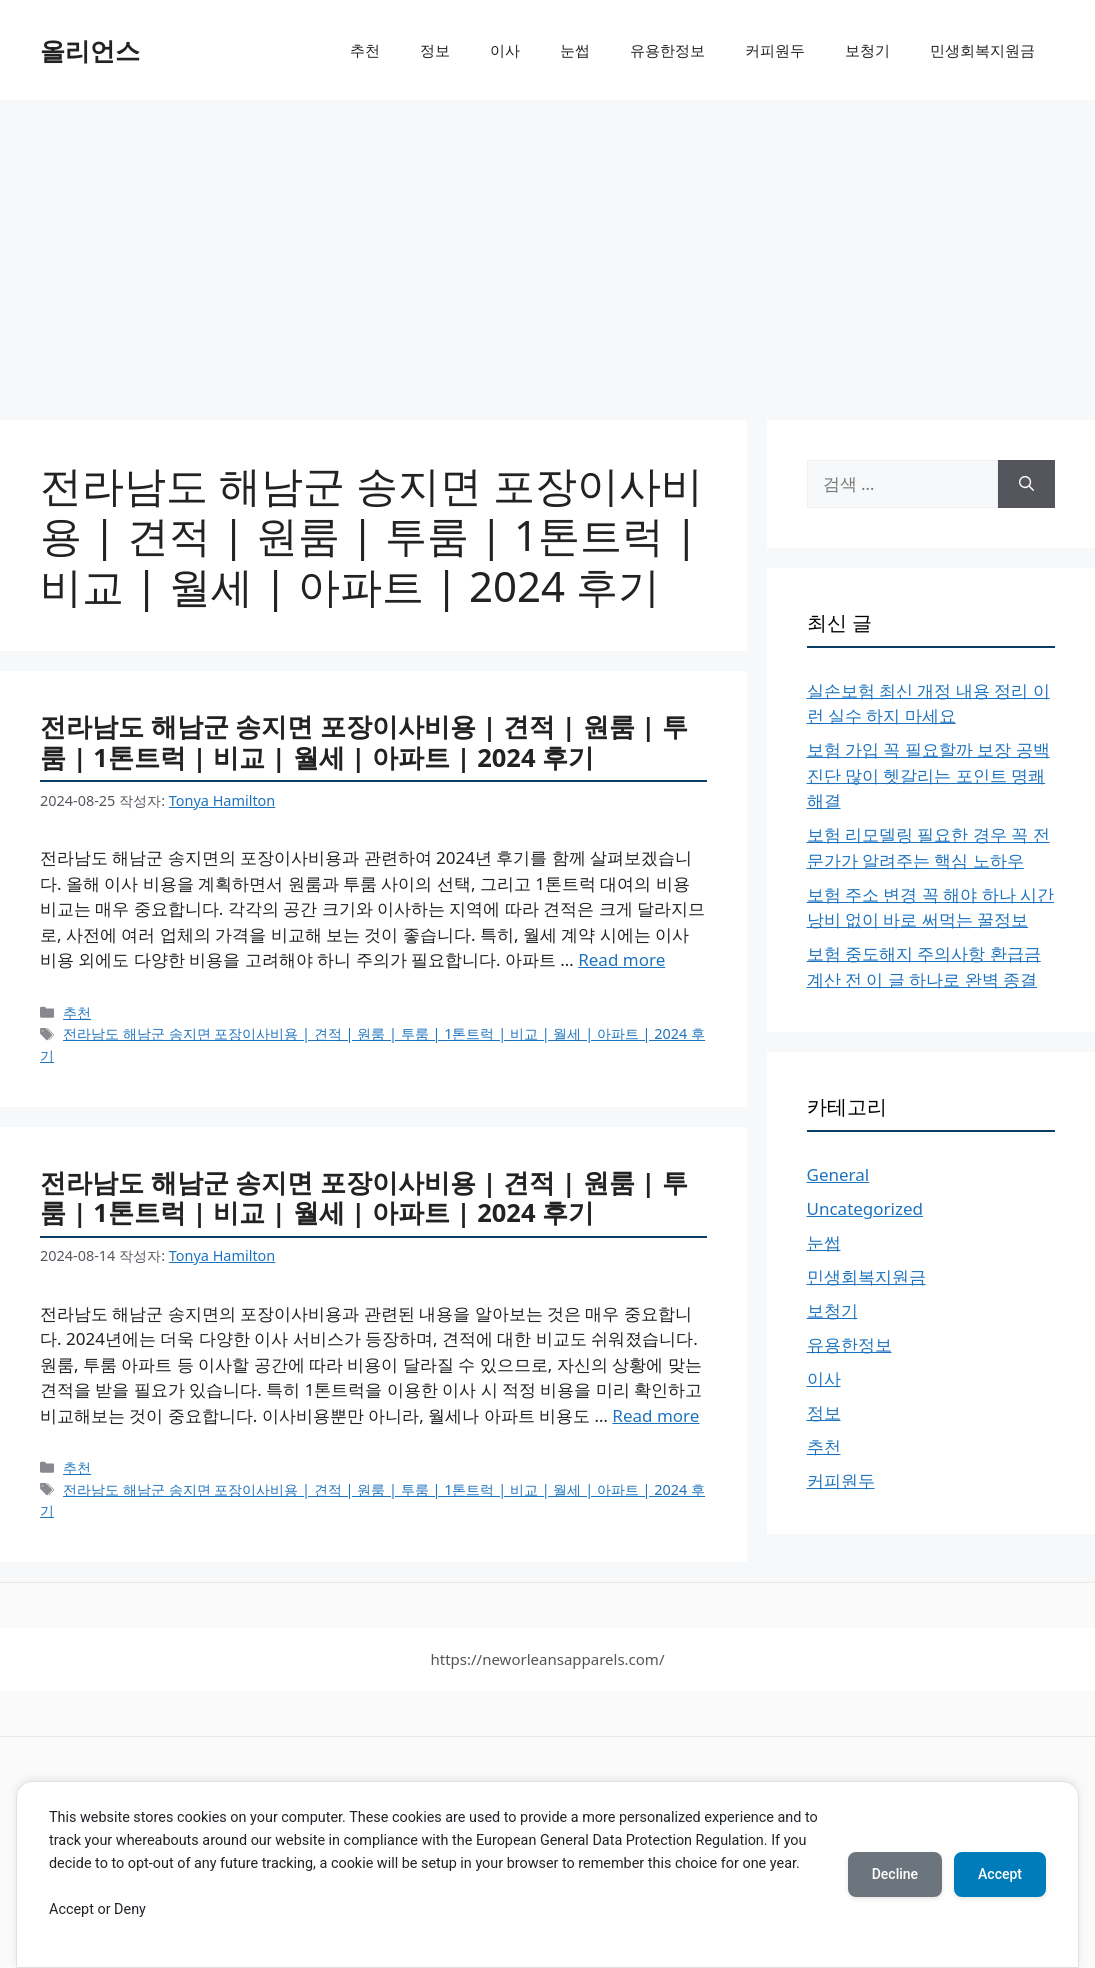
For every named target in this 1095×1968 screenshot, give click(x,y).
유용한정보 (667, 50)
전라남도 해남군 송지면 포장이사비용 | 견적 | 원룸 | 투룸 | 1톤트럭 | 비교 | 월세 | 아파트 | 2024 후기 (364, 741)
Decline (895, 1874)
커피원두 (775, 50)
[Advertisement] (547, 250)
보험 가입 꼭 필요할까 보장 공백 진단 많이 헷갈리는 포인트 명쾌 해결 (928, 775)
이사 (505, 50)
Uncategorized (865, 1208)
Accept (1000, 1874)
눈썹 (575, 50)
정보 (435, 50)
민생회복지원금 (982, 50)
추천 (365, 50)
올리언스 (90, 50)
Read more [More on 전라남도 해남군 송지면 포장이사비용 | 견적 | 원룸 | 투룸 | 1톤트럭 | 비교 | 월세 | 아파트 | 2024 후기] (621, 959)
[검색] (1026, 484)
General (838, 1174)
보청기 (867, 50)
